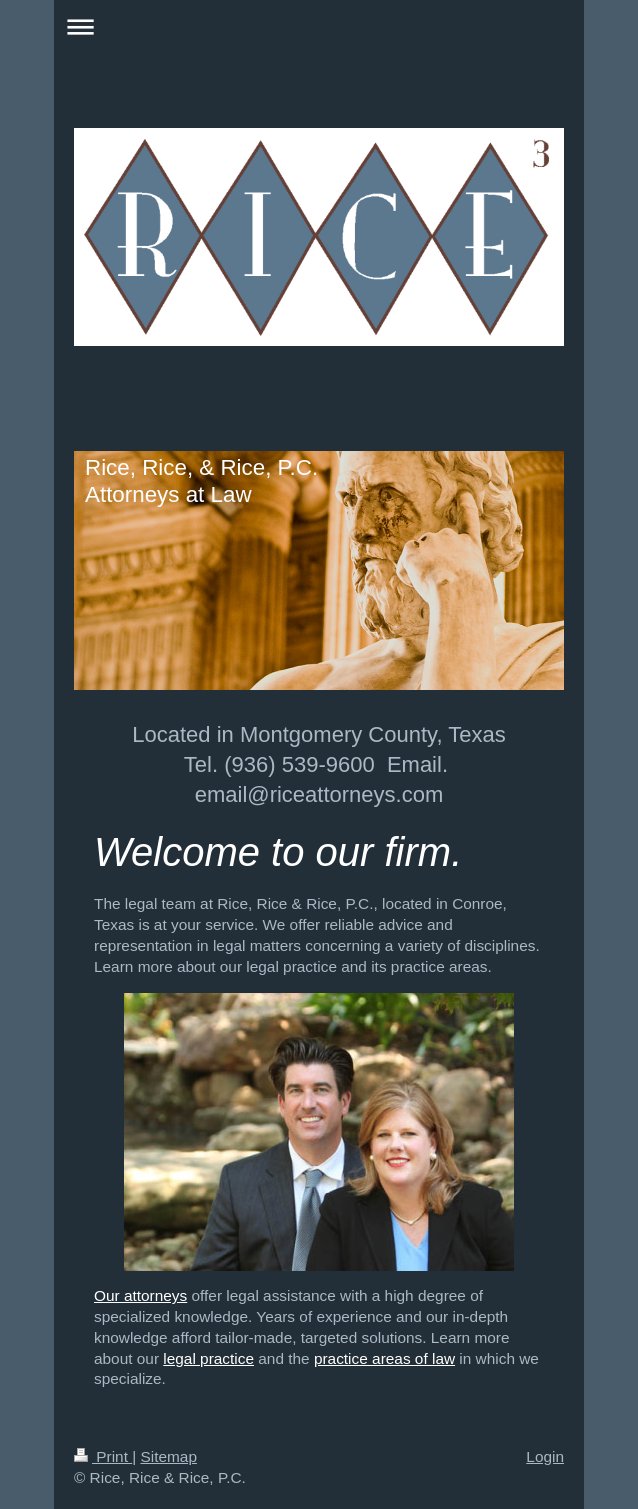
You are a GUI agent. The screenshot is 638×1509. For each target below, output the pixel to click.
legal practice (208, 1358)
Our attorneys (140, 1295)
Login (545, 1456)
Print (103, 1456)
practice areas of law (384, 1358)
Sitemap (168, 1456)
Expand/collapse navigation (319, 26)
